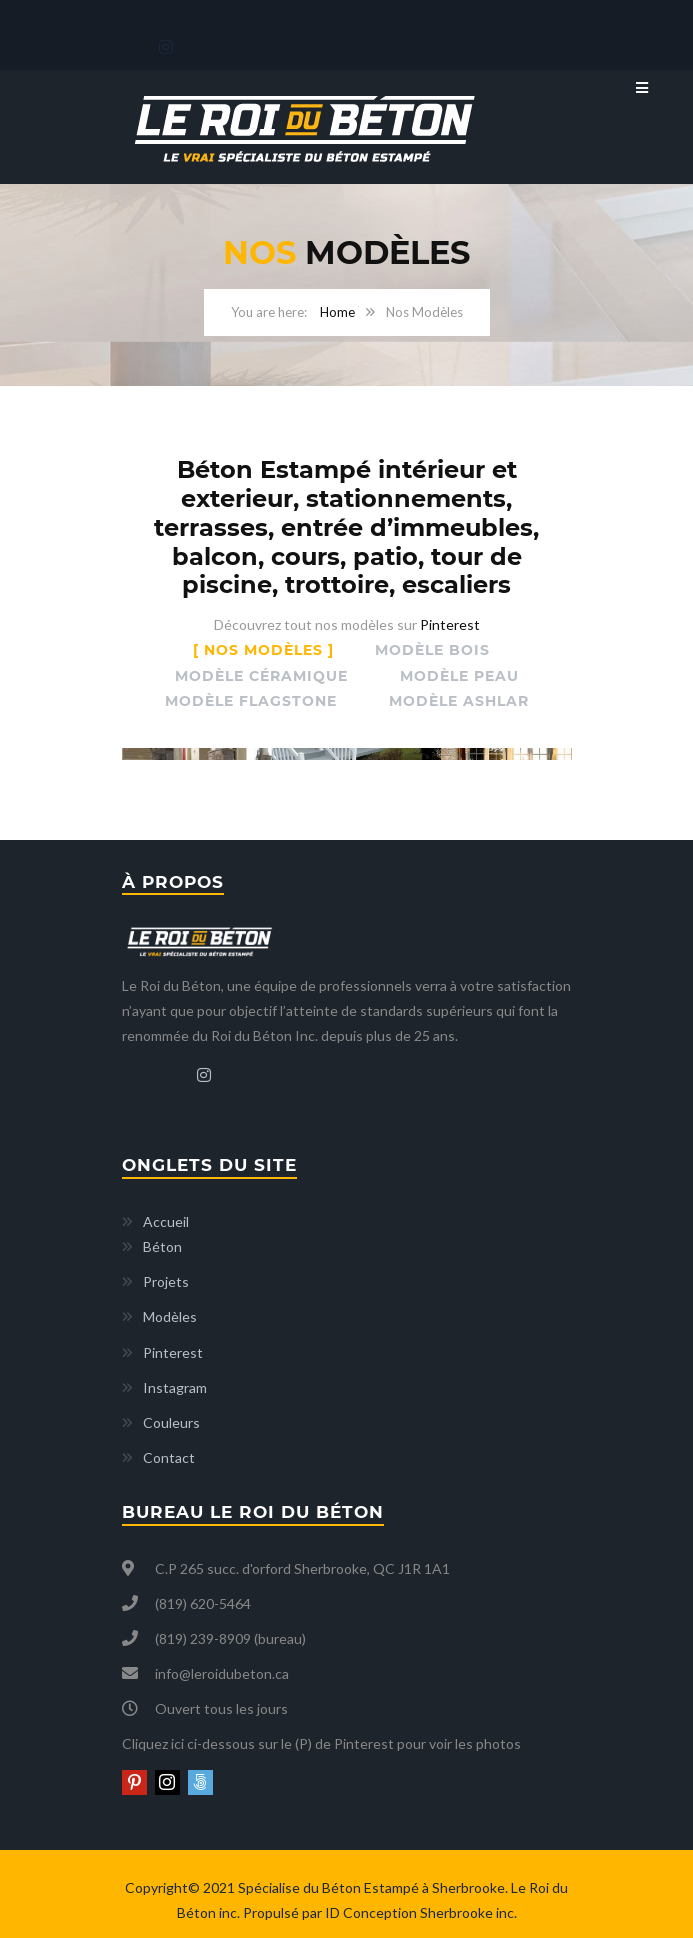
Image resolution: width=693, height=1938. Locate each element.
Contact (169, 1452)
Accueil (166, 1216)
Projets (166, 1276)
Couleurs (171, 1417)
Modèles (170, 1311)
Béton (162, 1241)
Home (337, 312)
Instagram (175, 1382)
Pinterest (450, 624)
